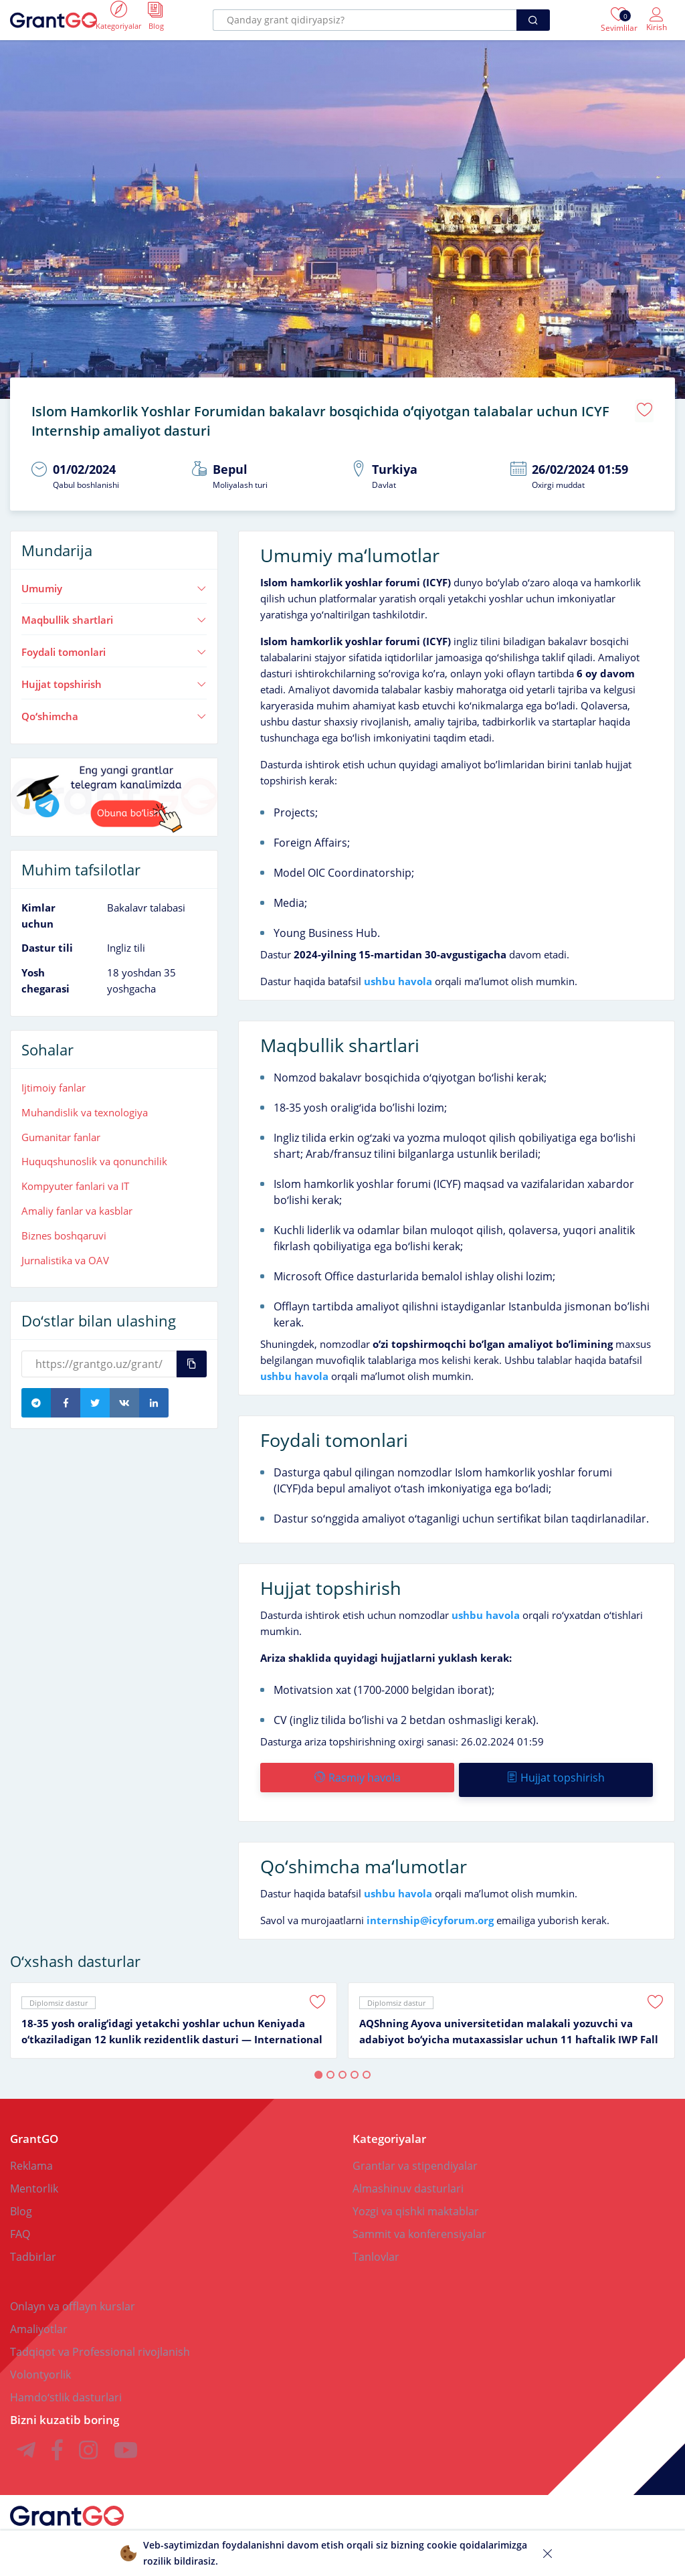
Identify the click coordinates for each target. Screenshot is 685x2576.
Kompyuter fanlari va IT (75, 1179)
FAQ (20, 2222)
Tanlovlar (376, 2245)
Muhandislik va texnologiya (84, 1105)
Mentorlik (34, 2177)
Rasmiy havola (357, 1771)
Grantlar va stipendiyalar (415, 2154)
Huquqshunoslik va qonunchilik (94, 1154)
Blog (21, 2200)
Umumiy (114, 581)
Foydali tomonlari (114, 645)
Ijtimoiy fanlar (53, 1081)
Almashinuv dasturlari (408, 2177)
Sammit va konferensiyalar (419, 2222)
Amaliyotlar (39, 2317)
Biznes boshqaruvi (63, 1228)
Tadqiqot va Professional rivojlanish (100, 2340)
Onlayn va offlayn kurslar (72, 2295)
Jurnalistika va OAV (65, 1253)
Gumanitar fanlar (60, 1130)
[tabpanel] (173, 2009)
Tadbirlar (33, 2245)
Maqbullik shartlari (114, 613)
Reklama (31, 2154)
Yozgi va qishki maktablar (416, 2200)
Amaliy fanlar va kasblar (76, 1204)
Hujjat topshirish (114, 677)
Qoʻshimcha (114, 709)
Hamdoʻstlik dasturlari (66, 2386)
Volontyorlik (40, 2363)
